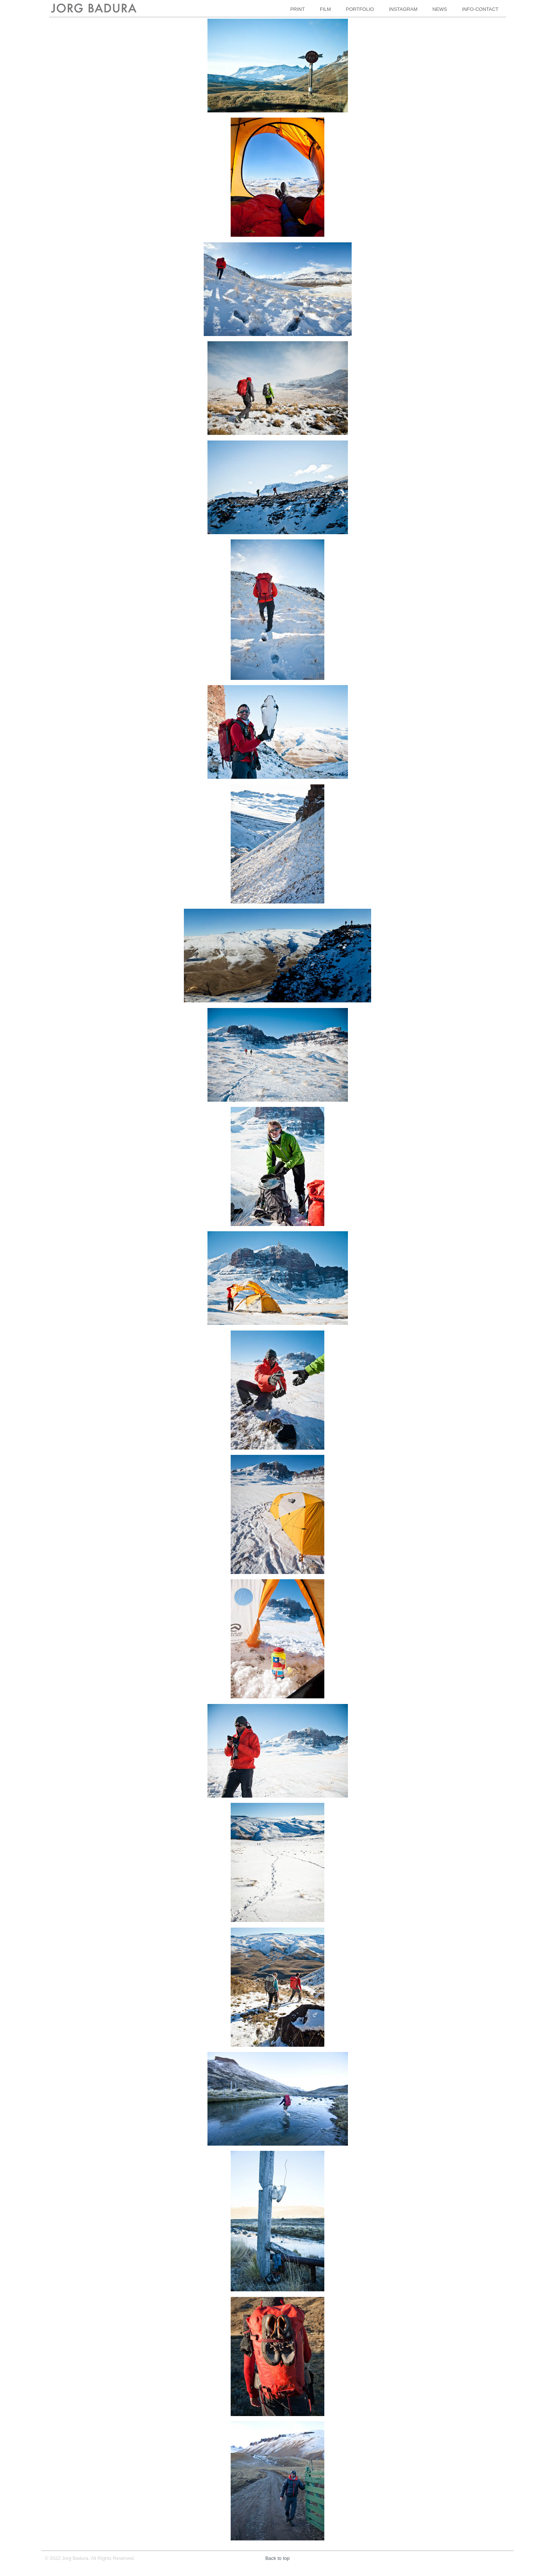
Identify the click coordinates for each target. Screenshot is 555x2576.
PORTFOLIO (360, 9)
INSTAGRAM (403, 9)
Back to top (277, 2558)
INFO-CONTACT (480, 9)
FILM (325, 9)
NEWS (440, 9)
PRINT (297, 9)
